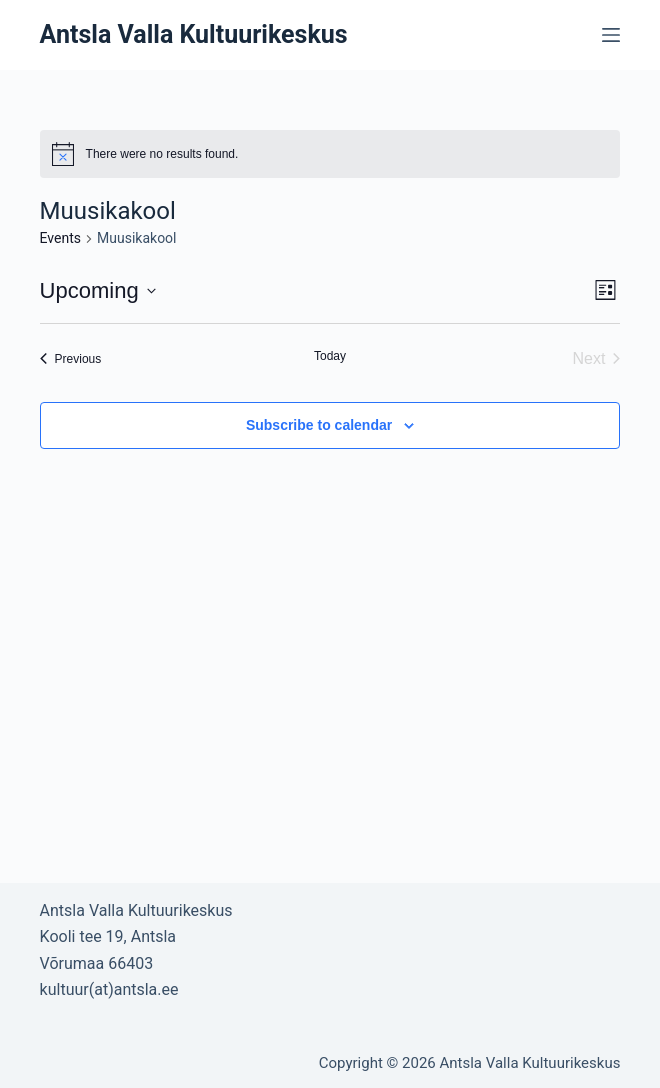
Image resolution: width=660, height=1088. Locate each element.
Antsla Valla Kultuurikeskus (194, 34)
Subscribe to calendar (319, 425)
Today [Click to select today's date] (330, 356)
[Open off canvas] (611, 35)
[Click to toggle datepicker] (98, 290)
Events (60, 238)
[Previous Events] (71, 359)
